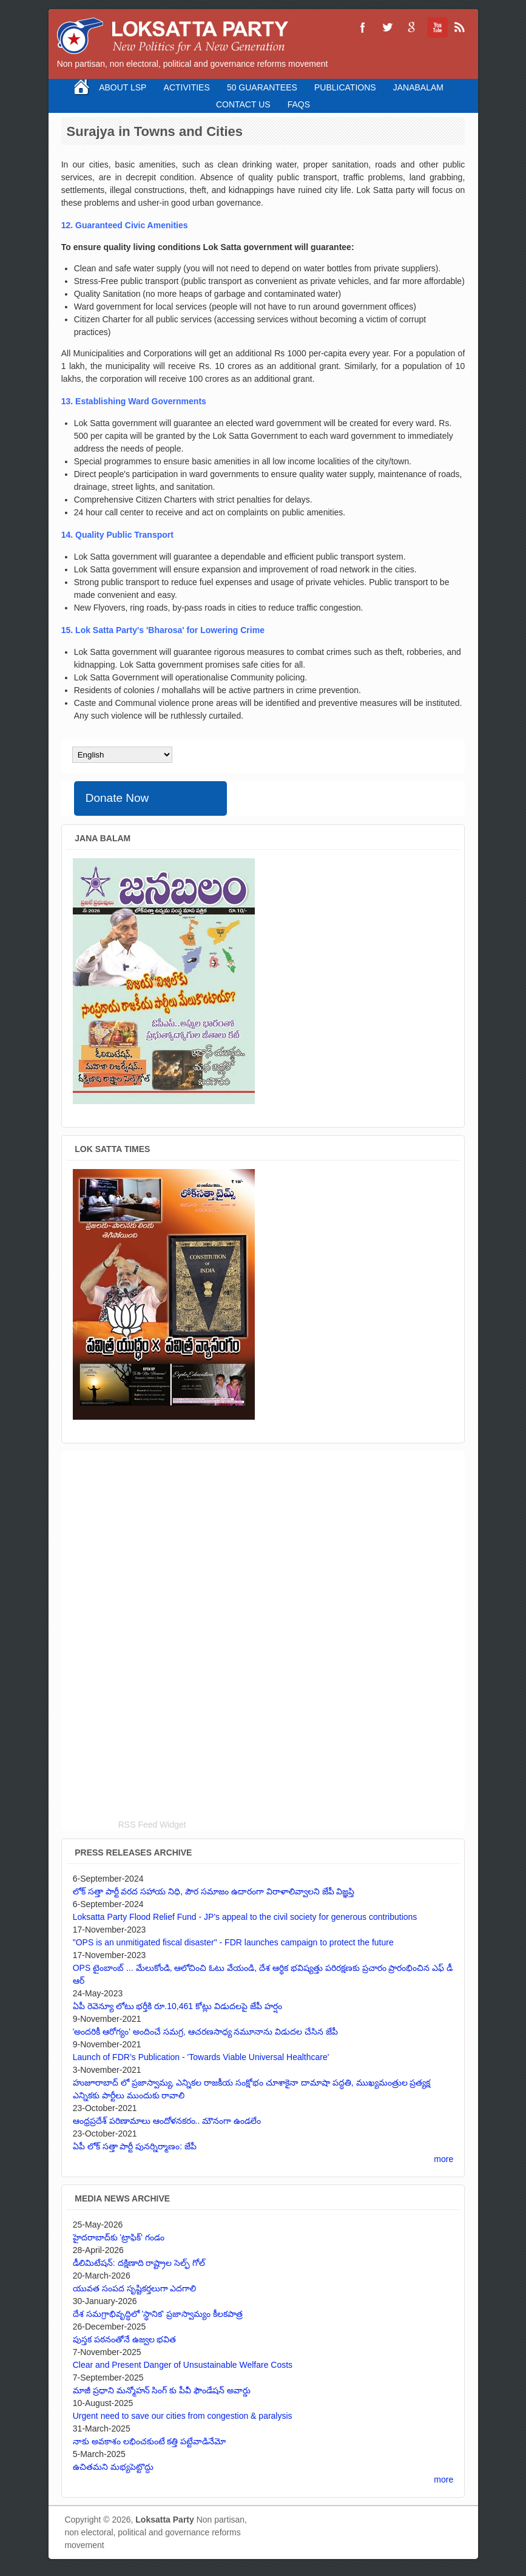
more (443, 2159)
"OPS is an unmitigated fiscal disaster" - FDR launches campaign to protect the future (233, 1942)
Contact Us (243, 104)
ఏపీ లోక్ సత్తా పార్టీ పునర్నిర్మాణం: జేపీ (135, 2146)
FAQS (299, 104)
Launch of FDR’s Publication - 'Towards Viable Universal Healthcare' (201, 2057)
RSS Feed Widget (152, 1824)
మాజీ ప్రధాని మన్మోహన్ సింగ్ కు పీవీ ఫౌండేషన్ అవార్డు (162, 2390)
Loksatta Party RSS (460, 27)
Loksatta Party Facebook (363, 27)
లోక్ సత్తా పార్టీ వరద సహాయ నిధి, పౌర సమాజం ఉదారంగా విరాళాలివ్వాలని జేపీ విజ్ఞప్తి (214, 1891)
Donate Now (117, 797)
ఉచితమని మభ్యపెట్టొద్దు (113, 2467)
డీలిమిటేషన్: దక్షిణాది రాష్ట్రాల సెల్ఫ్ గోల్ (139, 2263)
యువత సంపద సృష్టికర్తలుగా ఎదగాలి (135, 2288)
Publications (345, 87)
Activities (187, 87)
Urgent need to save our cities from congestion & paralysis (182, 2416)
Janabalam (418, 87)
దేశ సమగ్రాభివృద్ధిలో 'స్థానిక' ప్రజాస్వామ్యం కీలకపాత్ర (158, 2314)
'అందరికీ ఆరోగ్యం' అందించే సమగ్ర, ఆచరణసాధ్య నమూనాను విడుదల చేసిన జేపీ (205, 2031)
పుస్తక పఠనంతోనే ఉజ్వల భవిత (125, 2339)
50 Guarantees (262, 87)
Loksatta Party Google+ (411, 27)
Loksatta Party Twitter (387, 27)
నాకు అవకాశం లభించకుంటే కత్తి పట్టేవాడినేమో (149, 2441)
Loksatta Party (164, 2519)
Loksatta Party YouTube (435, 27)
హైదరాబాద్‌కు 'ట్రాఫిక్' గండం (118, 2237)
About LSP (122, 87)
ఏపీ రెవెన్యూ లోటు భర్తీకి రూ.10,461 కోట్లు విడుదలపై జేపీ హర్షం (177, 2006)
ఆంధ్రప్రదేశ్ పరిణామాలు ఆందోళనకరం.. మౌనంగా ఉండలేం (167, 2121)
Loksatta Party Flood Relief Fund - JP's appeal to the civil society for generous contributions (245, 1917)
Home (82, 87)
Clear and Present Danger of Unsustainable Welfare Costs (182, 2365)
